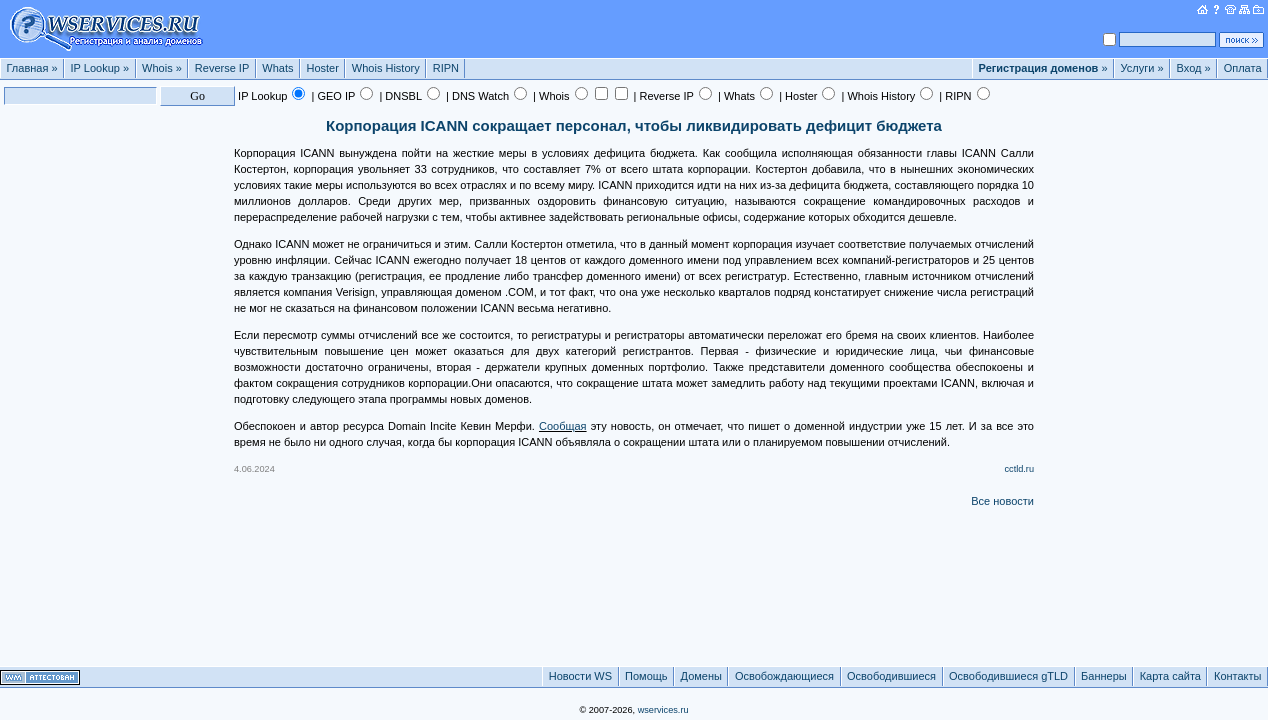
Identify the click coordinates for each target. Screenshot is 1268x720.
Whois (162, 68)
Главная (32, 68)
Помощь (646, 676)
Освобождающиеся (784, 676)
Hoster (322, 68)
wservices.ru (663, 710)
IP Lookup (100, 68)
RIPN (446, 68)
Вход (1194, 68)
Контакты (1238, 676)
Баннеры (1104, 676)
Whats (277, 68)
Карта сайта (1170, 676)
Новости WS (580, 676)
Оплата (1243, 68)
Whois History (386, 68)
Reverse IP (222, 68)
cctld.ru (1019, 469)
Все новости (1002, 501)
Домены (701, 676)
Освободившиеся (891, 676)
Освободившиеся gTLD (1008, 676)
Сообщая (563, 426)
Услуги (1142, 68)
